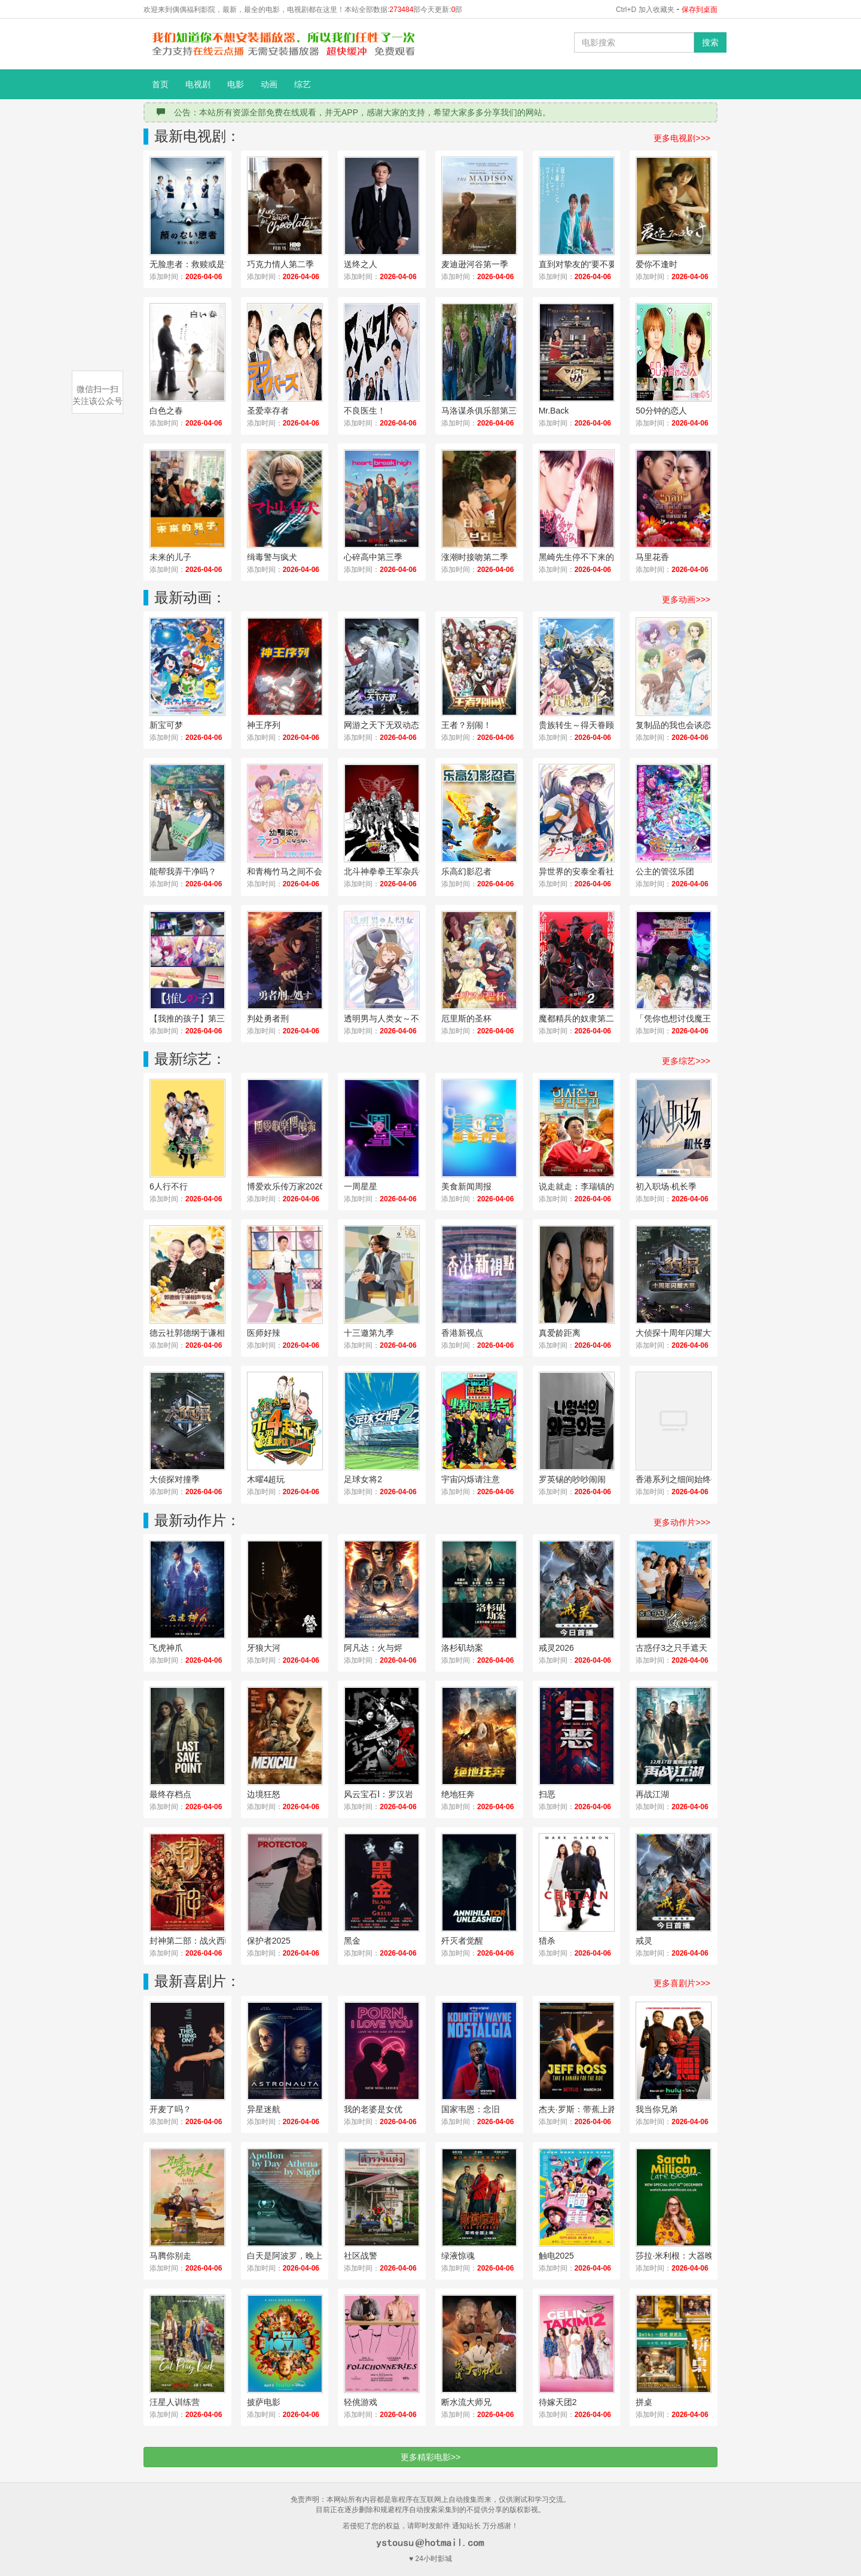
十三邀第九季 (369, 1333)
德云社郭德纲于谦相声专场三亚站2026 (200, 1333)
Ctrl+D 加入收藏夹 (645, 9)
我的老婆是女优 (373, 2109)
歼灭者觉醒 (462, 1940)
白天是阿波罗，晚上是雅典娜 (298, 2255)
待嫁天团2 (558, 2402)
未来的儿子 (170, 557)
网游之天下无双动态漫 (386, 725)
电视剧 (197, 84)
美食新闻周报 (466, 1186)
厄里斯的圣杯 (466, 1018)
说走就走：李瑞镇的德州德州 (589, 1186)
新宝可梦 (166, 725)
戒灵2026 (556, 1648)
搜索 (710, 42)
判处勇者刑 (268, 1018)
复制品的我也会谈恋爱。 (682, 725)
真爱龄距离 (560, 1333)
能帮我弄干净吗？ (182, 871)
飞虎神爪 (166, 1648)
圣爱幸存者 (268, 410)
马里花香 (652, 557)
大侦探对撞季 (174, 1479)
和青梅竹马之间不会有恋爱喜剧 (298, 871)
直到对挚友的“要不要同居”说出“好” (589, 264)
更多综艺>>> (686, 1061)
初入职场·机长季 (666, 1186)
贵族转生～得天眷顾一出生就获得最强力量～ (589, 725)
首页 (160, 84)
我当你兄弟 (656, 2109)
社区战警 (360, 2255)
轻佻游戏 (360, 2402)
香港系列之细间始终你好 (682, 1479)
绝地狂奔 (458, 1794)
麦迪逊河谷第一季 (474, 264)
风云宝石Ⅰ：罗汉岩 (378, 1794)
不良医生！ (365, 410)
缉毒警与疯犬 (272, 557)
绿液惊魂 (458, 2255)
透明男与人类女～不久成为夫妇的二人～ (394, 1018)
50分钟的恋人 (661, 410)
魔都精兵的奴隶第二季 (580, 1018)
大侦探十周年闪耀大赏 (677, 1333)
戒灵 (644, 1940)
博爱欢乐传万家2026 (285, 1186)
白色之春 (166, 410)
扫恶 (547, 1794)
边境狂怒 (263, 1794)
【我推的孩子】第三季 (191, 1018)
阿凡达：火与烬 (373, 1648)
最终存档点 (170, 1794)
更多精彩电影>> (430, 2457)
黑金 (352, 1940)
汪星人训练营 (174, 2402)
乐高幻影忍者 (466, 871)
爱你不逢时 (656, 264)
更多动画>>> (686, 599)
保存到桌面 (700, 9)
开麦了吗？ (170, 2109)
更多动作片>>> (682, 1522)
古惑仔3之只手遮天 (671, 1648)
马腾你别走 (170, 2255)
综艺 (302, 84)
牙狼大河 (263, 1648)
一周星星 (360, 1186)
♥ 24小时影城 (430, 2558)
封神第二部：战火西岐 (191, 1940)
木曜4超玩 (266, 1479)
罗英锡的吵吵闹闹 (572, 1479)
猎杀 (547, 1940)
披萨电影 (263, 2402)
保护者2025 (269, 1940)
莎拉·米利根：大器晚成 (679, 2255)
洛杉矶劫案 (462, 1648)
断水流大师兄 (466, 2402)
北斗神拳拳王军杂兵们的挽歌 (394, 871)
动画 (269, 84)
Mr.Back (554, 410)
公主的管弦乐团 (665, 871)
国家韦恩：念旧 (470, 2109)
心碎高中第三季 (373, 557)
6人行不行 (168, 1186)
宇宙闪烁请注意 (470, 1479)
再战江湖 (652, 1794)
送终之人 (360, 264)
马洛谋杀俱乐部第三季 (483, 410)
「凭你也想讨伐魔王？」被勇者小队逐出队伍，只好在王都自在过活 (686, 1018)
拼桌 (644, 2402)
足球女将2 (363, 1479)
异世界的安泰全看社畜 (580, 871)
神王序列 (263, 725)
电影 (235, 84)
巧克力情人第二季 (280, 264)
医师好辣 (263, 1333)
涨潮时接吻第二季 (474, 557)
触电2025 (556, 2255)
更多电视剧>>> (682, 138)
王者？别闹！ (466, 725)
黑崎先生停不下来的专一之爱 (589, 557)
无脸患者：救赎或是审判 (195, 264)
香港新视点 (462, 1333)
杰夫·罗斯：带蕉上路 (577, 2109)
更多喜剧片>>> (682, 1983)
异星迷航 (263, 2109)
